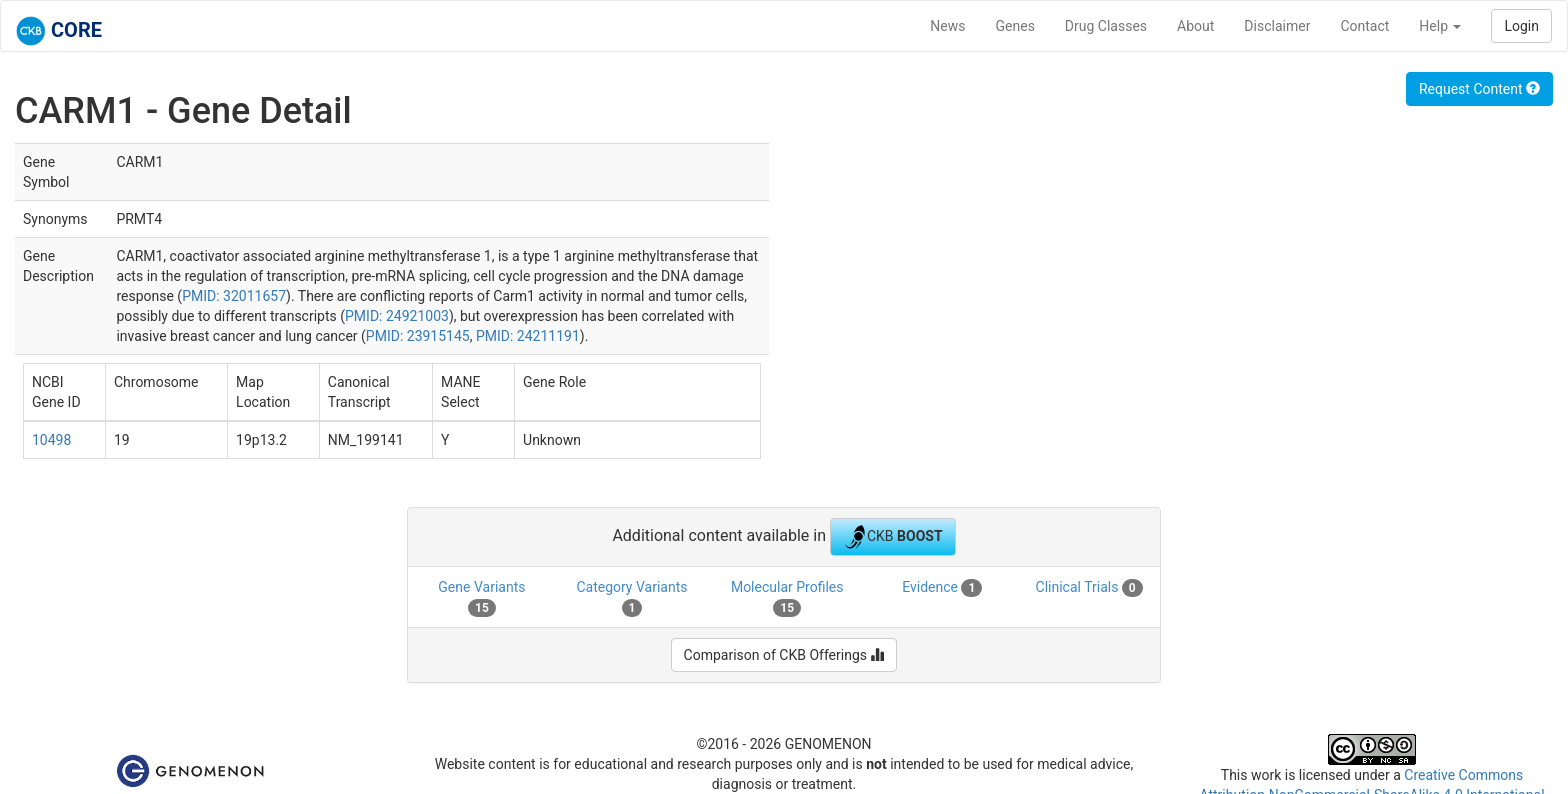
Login (1521, 26)
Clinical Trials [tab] (1089, 588)
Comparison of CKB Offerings (784, 655)
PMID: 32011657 (234, 296)
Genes (1015, 26)
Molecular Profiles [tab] (787, 598)
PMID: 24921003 (397, 316)
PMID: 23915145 (418, 336)
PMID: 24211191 (528, 336)
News (947, 26)
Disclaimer (1277, 26)
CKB (893, 537)
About (1195, 26)
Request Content (1479, 89)
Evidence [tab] (942, 588)
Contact (1364, 26)
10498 (51, 440)
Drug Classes (1106, 26)
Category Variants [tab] (631, 598)
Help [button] (1440, 26)
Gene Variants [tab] (481, 598)
